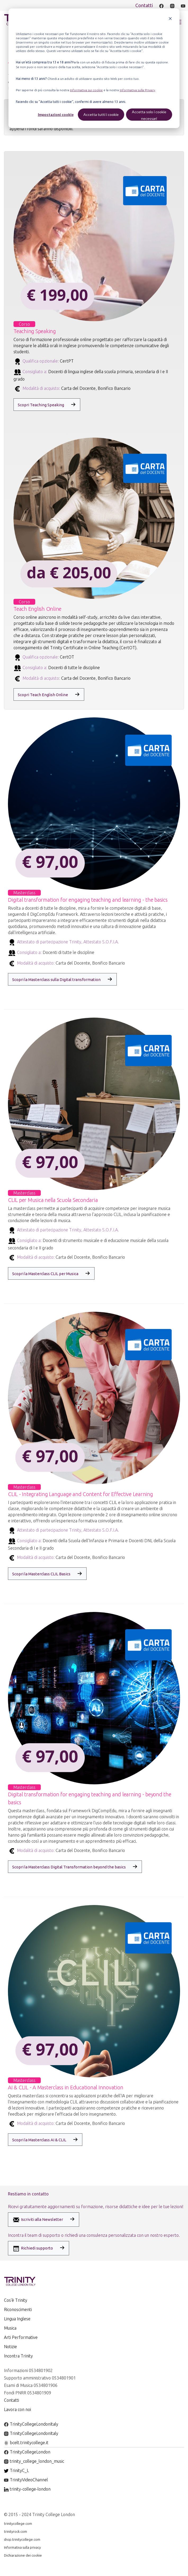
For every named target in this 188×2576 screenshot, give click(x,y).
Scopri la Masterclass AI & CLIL (39, 2140)
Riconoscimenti (18, 2309)
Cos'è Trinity (15, 2300)
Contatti (144, 5)
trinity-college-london (27, 2489)
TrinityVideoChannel (26, 2479)
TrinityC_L (16, 2470)
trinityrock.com (15, 2531)
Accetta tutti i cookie (101, 114)
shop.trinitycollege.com (22, 2539)
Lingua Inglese (17, 2318)
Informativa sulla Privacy (137, 90)
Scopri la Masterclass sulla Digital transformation (56, 979)
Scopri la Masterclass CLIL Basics (41, 1574)
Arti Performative (21, 2337)
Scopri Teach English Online (43, 694)
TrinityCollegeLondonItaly (31, 2424)
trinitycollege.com (18, 2523)
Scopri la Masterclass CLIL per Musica (45, 1273)
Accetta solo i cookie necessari (149, 115)
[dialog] (94, 68)
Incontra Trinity (18, 2355)
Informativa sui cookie (86, 90)
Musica (10, 2328)
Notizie (10, 2346)
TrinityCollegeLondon (27, 2451)
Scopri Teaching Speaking (41, 405)
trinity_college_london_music (34, 2461)
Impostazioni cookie (56, 114)
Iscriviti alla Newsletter (37, 2220)
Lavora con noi (17, 2409)
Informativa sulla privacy (22, 2547)
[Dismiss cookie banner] (170, 19)
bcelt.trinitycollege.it (26, 2442)
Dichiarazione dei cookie (23, 2555)
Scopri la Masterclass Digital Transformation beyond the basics (69, 1867)
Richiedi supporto (32, 2248)
